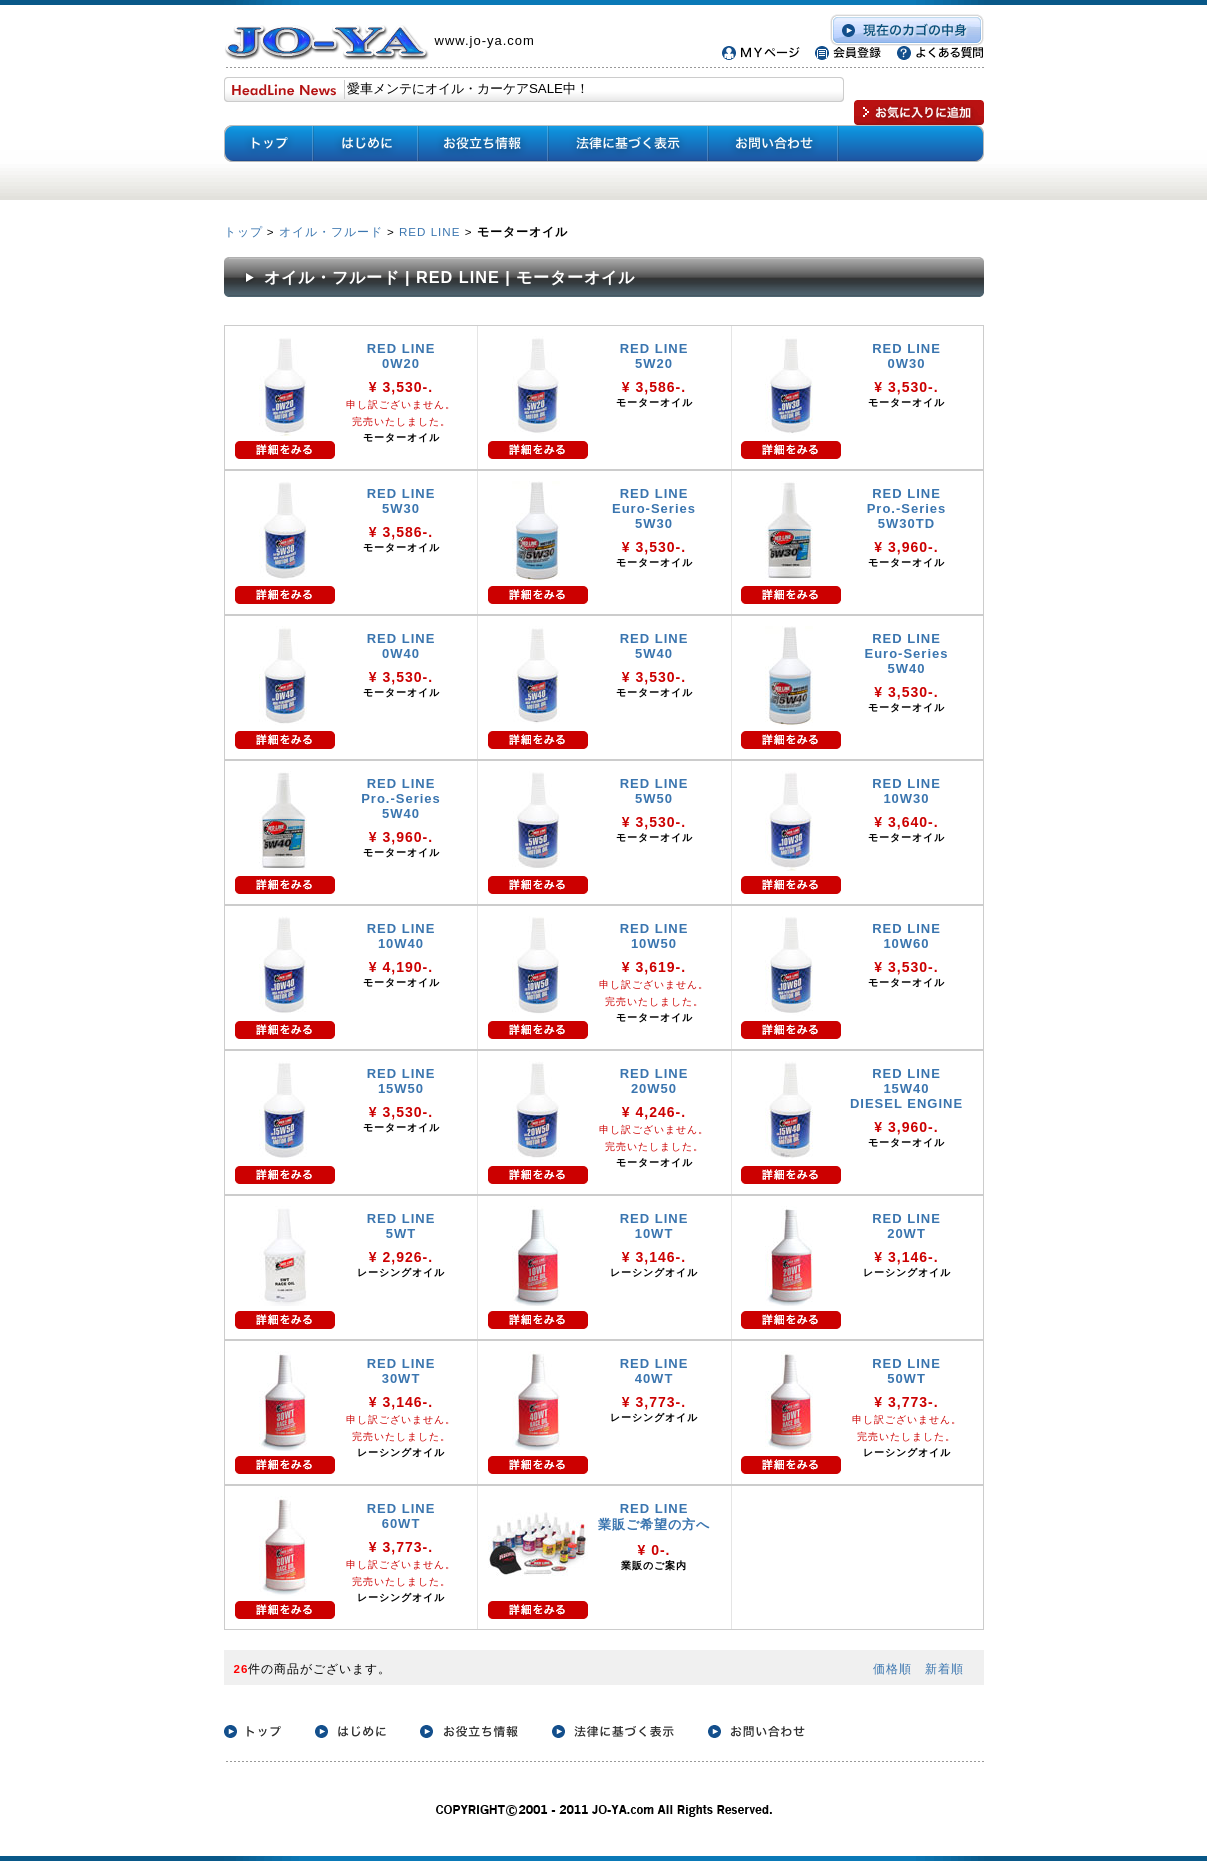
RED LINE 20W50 (654, 1081)
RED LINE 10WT (654, 1226)
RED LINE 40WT (654, 1371)
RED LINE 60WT (401, 1516)
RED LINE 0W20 (401, 356)
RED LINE (429, 231)
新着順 (944, 1668)
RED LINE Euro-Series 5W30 (654, 508)
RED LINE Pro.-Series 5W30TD (907, 508)
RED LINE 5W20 (654, 356)
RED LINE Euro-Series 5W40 (907, 653)
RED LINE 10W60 (906, 936)
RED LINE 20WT (906, 1226)
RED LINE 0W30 (906, 356)
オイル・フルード (331, 231)
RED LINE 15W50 (401, 1081)
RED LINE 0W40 (401, 646)
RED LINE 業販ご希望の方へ (654, 1516)
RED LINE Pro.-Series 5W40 (401, 798)
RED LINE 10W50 (654, 936)
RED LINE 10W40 (401, 936)
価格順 (892, 1668)
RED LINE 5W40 (654, 646)
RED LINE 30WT (401, 1371)
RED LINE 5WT (401, 1226)
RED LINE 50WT (906, 1371)
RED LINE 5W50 (654, 791)
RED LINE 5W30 (401, 501)
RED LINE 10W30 (906, 791)
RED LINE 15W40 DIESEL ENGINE (906, 1088)
